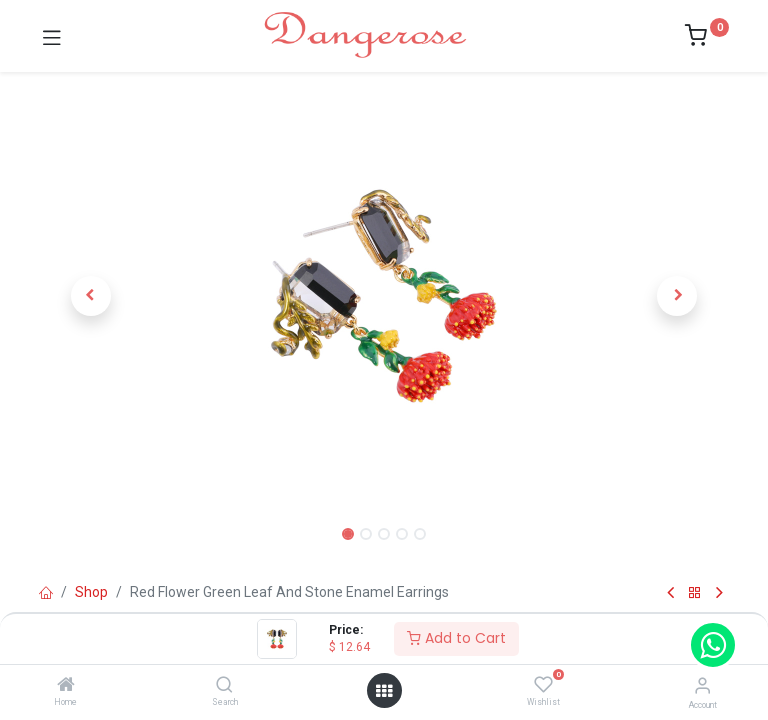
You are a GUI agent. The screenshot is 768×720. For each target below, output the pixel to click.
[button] (91, 296)
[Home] (66, 686)
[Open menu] (384, 691)
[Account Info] (702, 685)
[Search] (224, 686)
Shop (91, 592)
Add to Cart (456, 638)
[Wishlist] (543, 685)
